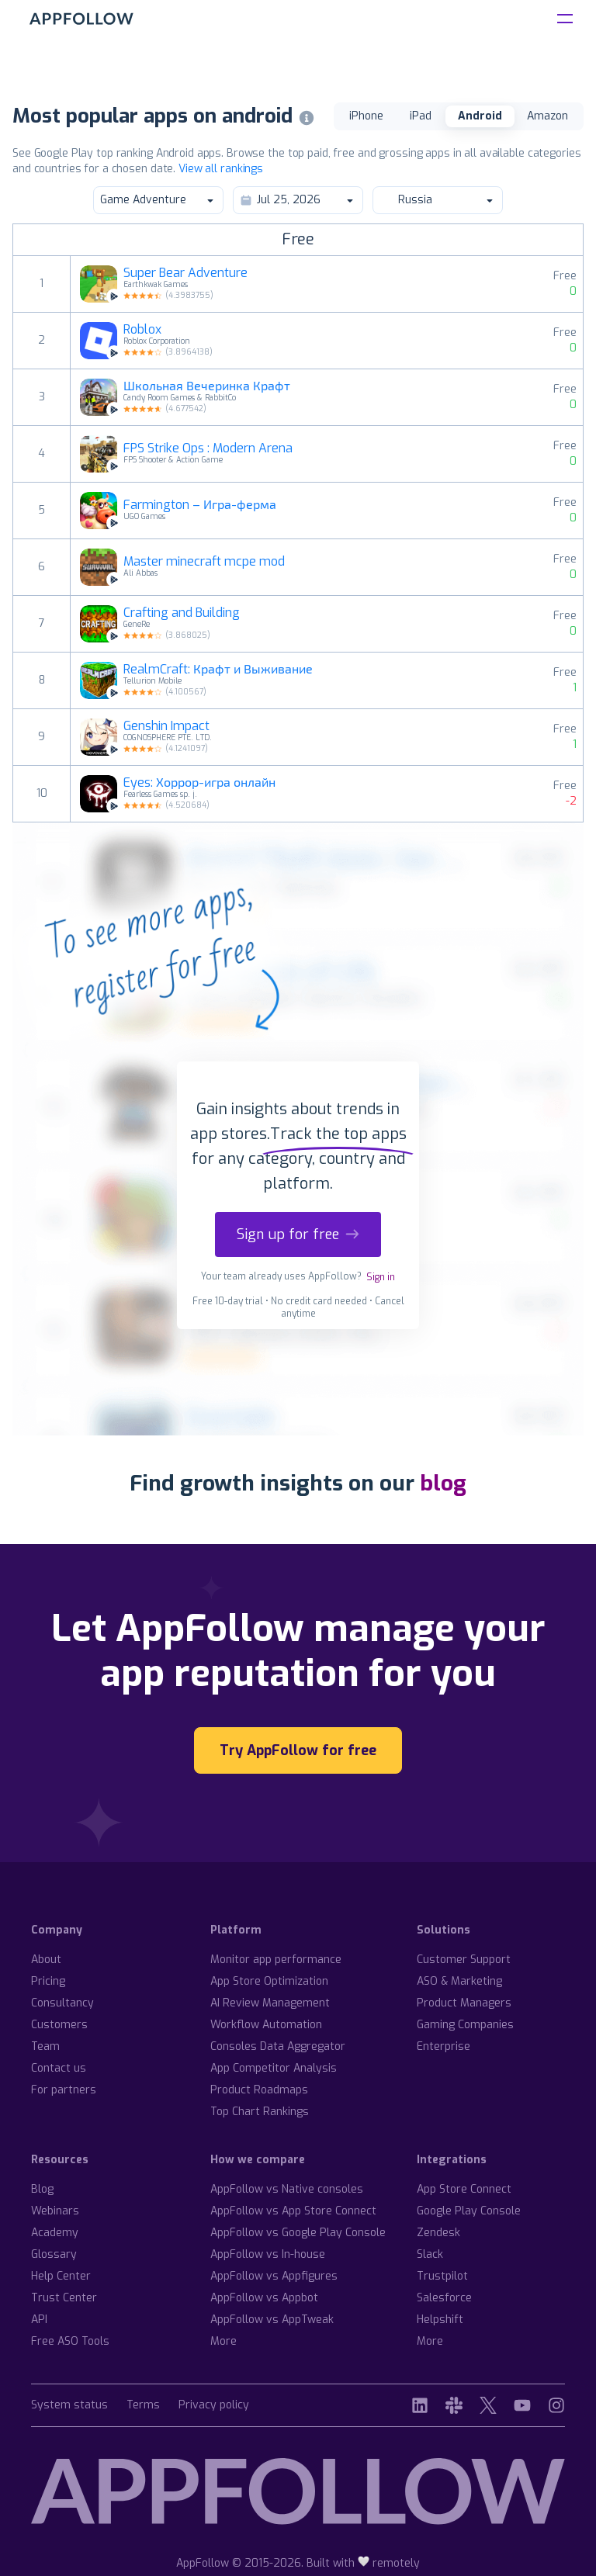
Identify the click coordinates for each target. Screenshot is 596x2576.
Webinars (55, 2211)
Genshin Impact (166, 726)
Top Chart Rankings (259, 2111)
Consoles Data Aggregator (277, 2046)
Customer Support (464, 1959)
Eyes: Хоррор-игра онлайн (199, 783)
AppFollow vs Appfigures (274, 2276)
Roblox (142, 330)
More (223, 2341)
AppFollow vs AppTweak (272, 2319)
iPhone (366, 116)
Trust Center (64, 2297)
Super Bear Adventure (185, 273)
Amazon (547, 116)
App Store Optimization (269, 1981)
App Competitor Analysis (273, 2068)
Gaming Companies (465, 2024)
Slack (430, 2254)
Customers (59, 2024)
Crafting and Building (181, 613)
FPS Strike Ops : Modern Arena (208, 448)
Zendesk (438, 2232)
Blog (42, 2189)
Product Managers (464, 2003)
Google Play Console (469, 2211)
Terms (143, 2405)
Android (480, 116)
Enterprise (443, 2046)
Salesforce (444, 2297)
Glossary (54, 2254)
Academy (54, 2232)
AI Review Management (270, 2003)
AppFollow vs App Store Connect (293, 2211)
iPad (420, 116)
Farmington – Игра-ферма (199, 505)
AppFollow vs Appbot (264, 2297)
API (39, 2319)
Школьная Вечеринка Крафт (206, 386)
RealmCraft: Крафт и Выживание (218, 670)
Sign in (380, 1277)
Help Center (61, 2276)
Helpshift (440, 2319)
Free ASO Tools (70, 2341)
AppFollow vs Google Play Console (298, 2232)
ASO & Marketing (459, 1981)
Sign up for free (298, 1234)
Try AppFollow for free (298, 1750)
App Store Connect (464, 2189)
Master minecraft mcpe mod (204, 562)
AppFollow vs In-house (267, 2254)
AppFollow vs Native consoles (286, 2189)
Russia (436, 199)
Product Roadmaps (259, 2090)
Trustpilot (442, 2276)
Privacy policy (213, 2405)
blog (443, 1483)
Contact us (58, 2068)
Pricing (48, 1981)
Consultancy (62, 2003)
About (46, 1959)
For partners (63, 2090)
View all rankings (220, 168)
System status (69, 2405)
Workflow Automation (266, 2024)
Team (45, 2046)
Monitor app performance (275, 1959)
